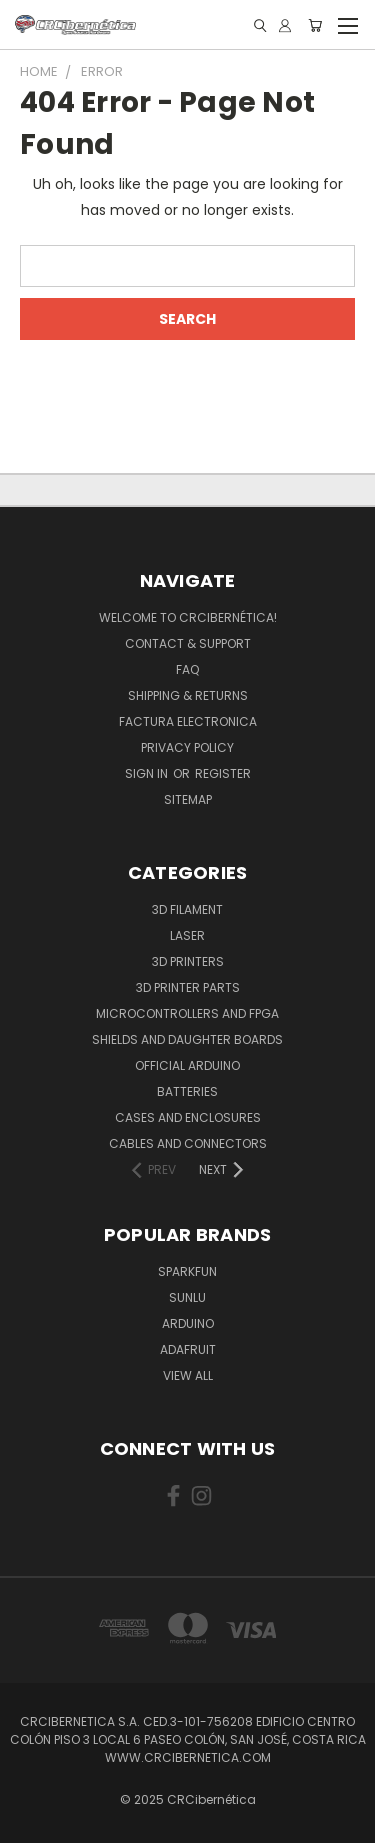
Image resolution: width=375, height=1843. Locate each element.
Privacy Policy (187, 747)
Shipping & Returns (188, 695)
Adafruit (188, 1349)
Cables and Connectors (188, 1143)
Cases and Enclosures (188, 1117)
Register (223, 773)
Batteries (187, 1091)
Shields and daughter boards (187, 1039)
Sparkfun (187, 1271)
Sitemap (188, 799)
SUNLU (187, 1297)
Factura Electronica (188, 721)
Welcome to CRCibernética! (188, 617)
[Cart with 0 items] (315, 25)
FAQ (187, 669)
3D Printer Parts (188, 987)
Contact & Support (188, 643)
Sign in (148, 773)
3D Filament (187, 909)
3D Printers (188, 961)
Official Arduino (187, 1065)
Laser (187, 935)
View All (188, 1375)
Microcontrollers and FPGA (187, 1013)
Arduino (188, 1323)
